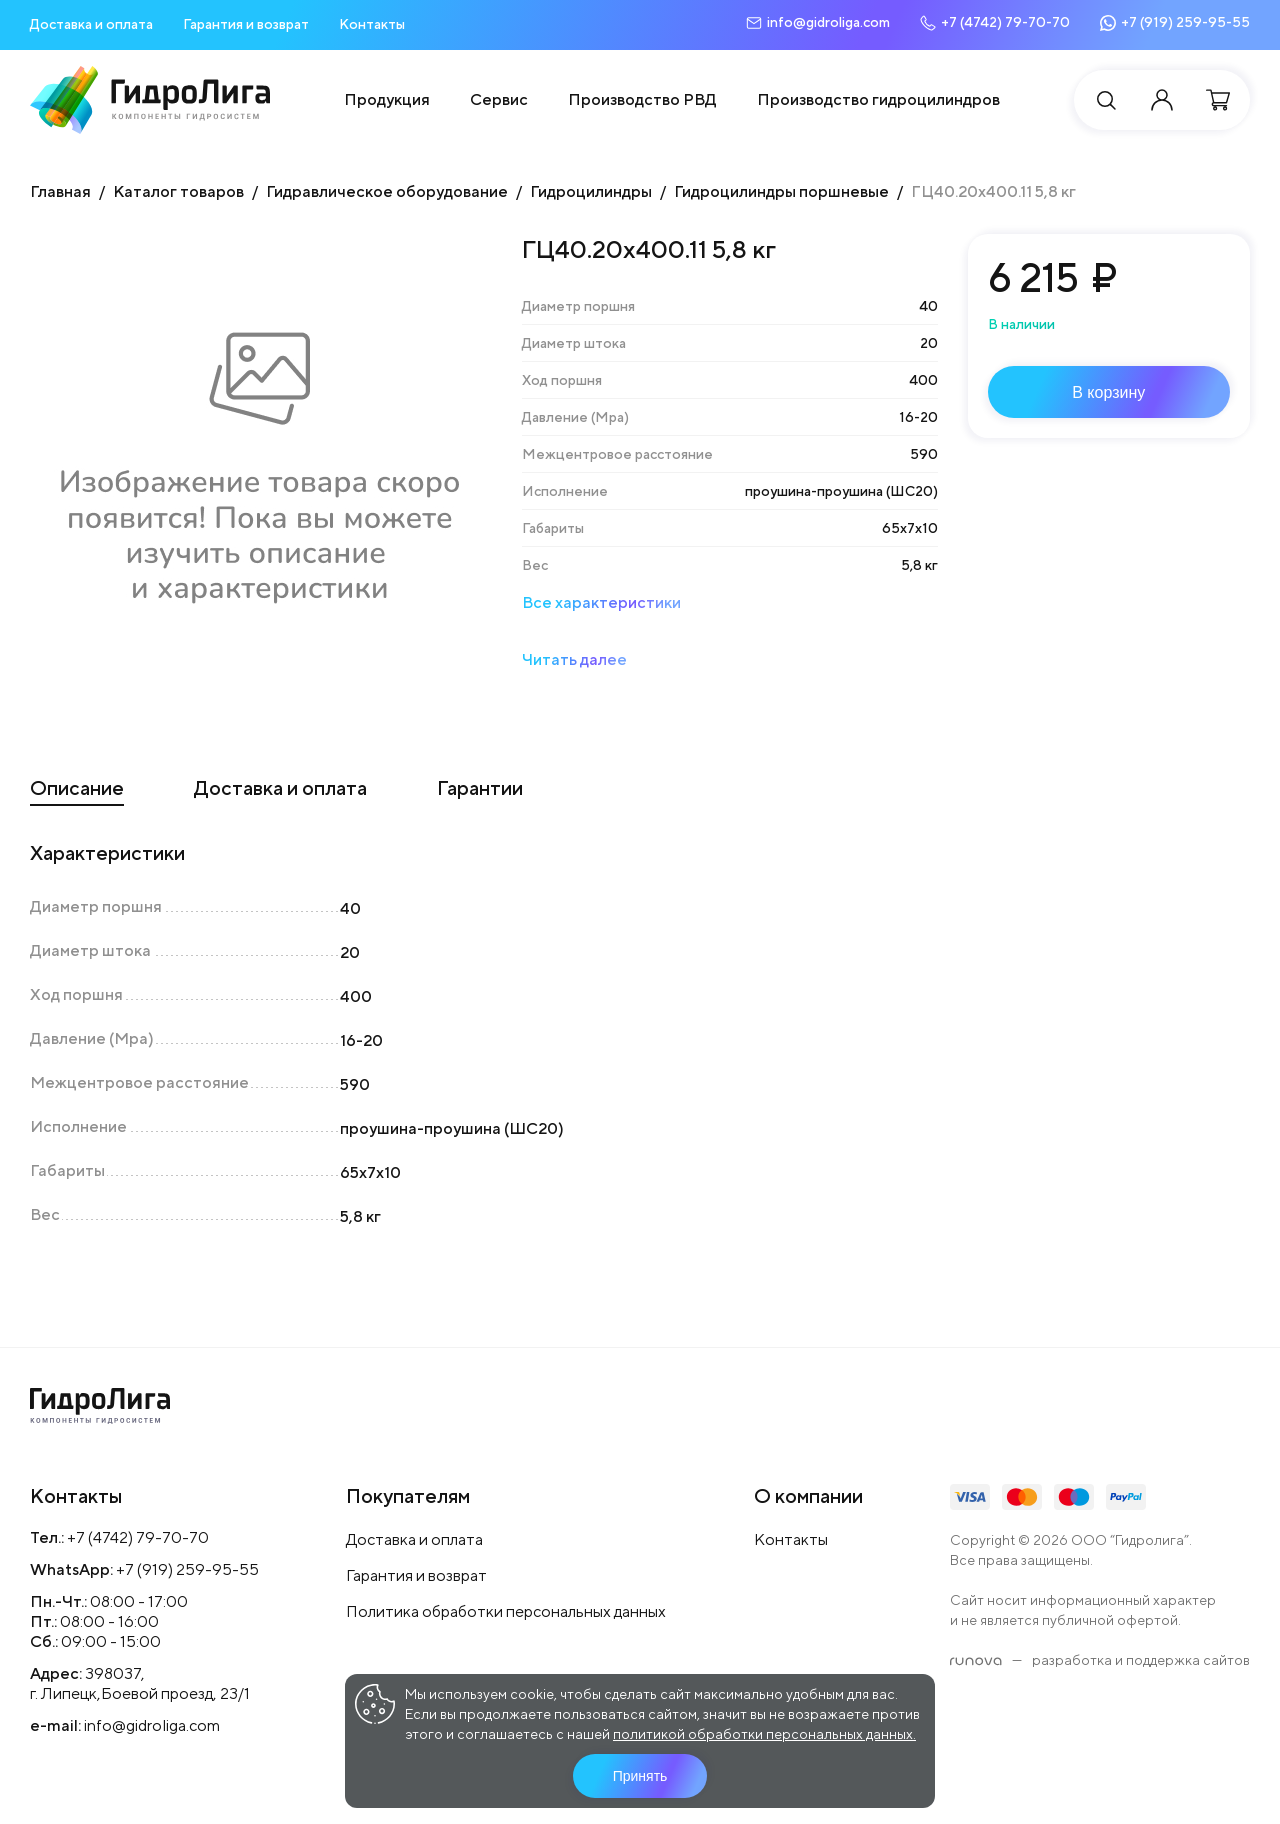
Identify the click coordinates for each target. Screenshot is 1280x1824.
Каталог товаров (178, 191)
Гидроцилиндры (591, 191)
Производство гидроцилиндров (878, 99)
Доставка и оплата (91, 24)
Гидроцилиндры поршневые (781, 191)
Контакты (372, 24)
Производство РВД (642, 99)
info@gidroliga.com (152, 1725)
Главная (60, 191)
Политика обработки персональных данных (506, 1611)
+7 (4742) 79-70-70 (138, 1537)
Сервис (499, 99)
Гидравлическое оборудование (387, 191)
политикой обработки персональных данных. (764, 1734)
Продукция (387, 99)
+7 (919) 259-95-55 (187, 1569)
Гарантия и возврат (246, 24)
